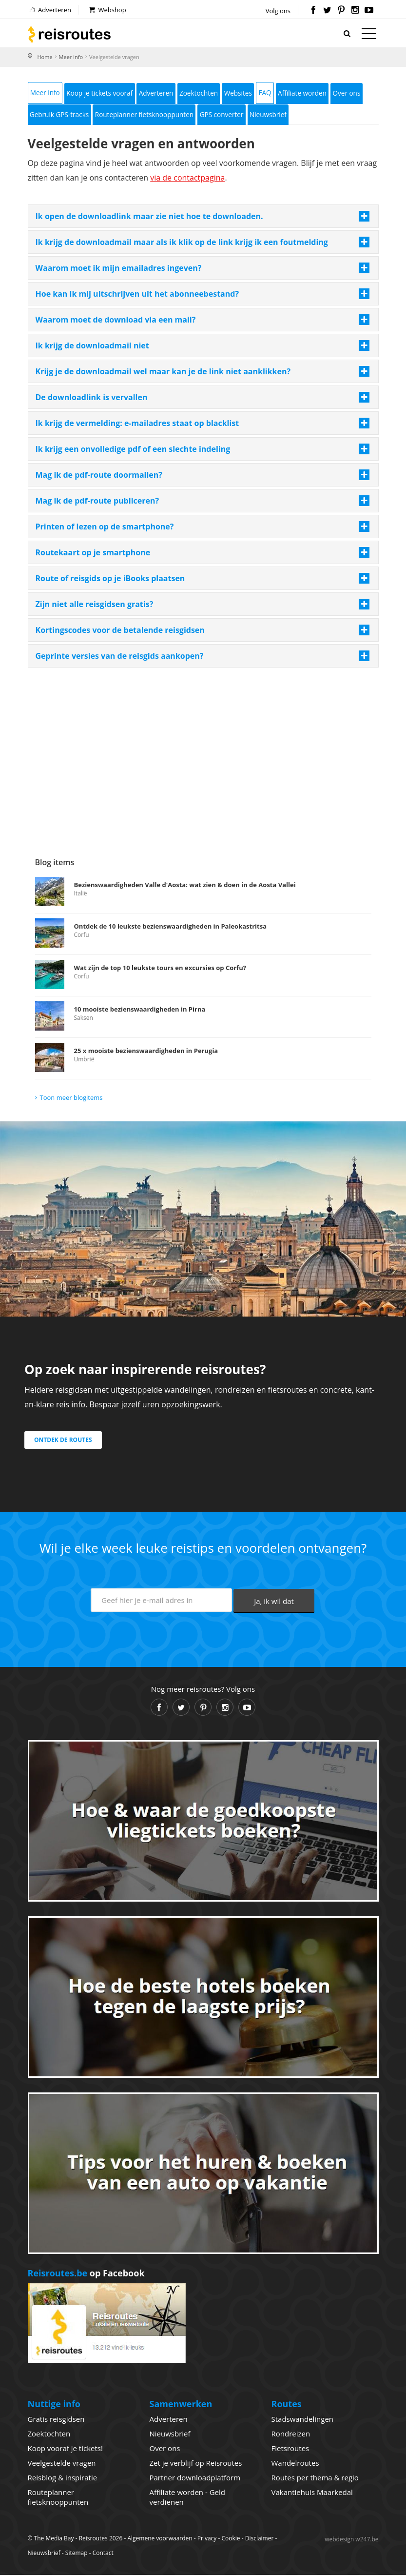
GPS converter (229, 115)
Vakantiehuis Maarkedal (312, 2493)
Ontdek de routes (63, 1441)
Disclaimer (259, 2539)
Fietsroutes (290, 2449)
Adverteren (49, 9)
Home (45, 57)
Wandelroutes (295, 2464)
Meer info (71, 57)
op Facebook (86, 2274)
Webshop (107, 9)
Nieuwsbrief (278, 115)
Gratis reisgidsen (56, 2420)
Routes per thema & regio (315, 2478)
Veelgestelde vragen (62, 2464)
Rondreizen (290, 2434)
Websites (246, 93)
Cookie (230, 2539)
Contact (103, 2554)
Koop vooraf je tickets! (65, 2449)
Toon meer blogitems (71, 1098)
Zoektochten (206, 93)
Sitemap (76, 2554)
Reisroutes (69, 34)
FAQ (275, 93)
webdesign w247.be (351, 2540)
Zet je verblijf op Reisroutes (196, 2464)
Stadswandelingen (302, 2420)
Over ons (360, 93)
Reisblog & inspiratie (62, 2478)
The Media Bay (54, 2539)
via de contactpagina (187, 179)
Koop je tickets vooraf (102, 93)
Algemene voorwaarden (159, 2539)
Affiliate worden (314, 93)
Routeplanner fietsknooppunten (149, 115)
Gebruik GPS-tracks (60, 115)
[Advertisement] (203, 747)
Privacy (207, 2539)
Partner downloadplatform (195, 2478)
